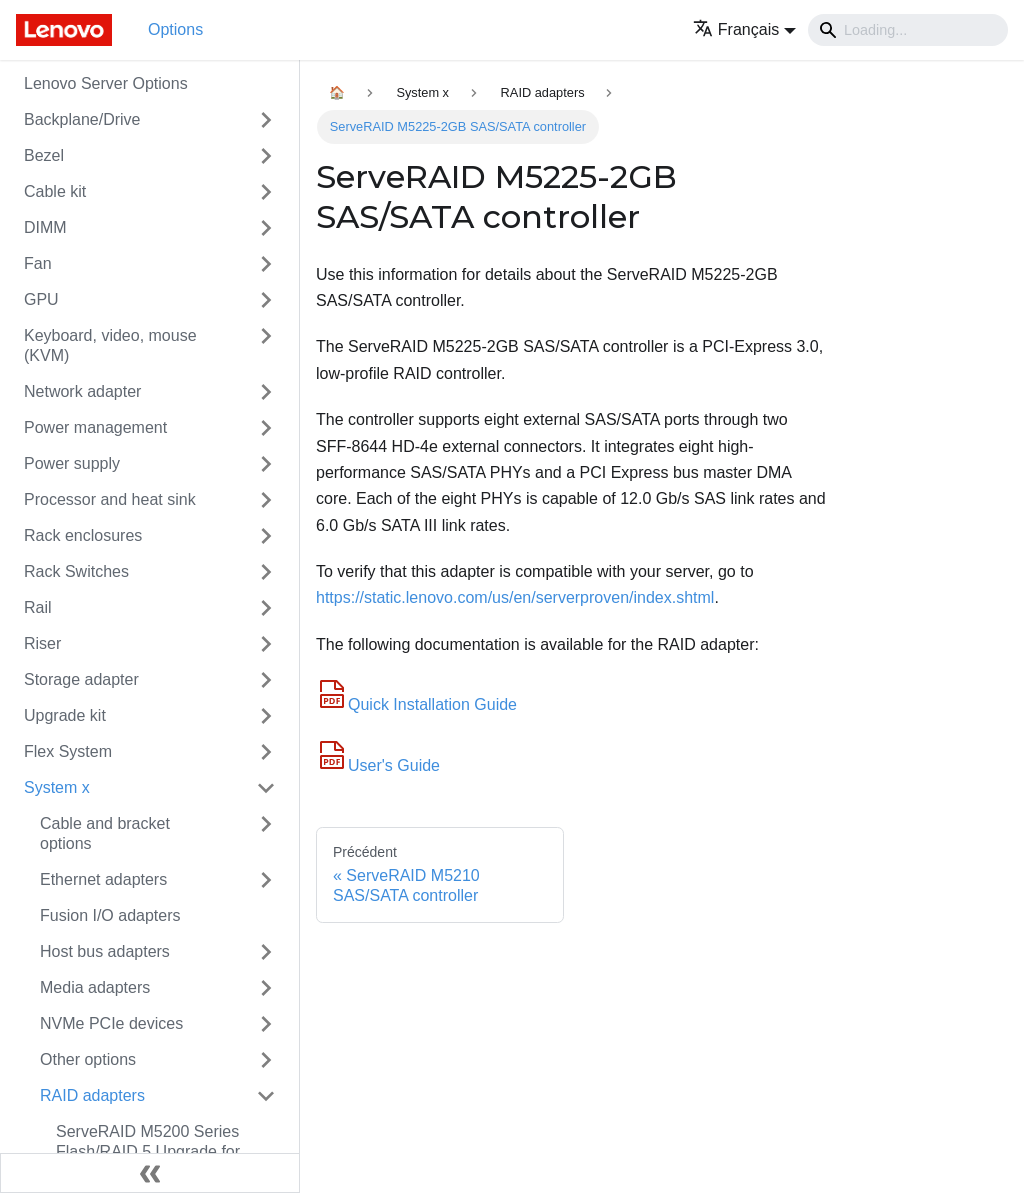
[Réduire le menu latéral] (150, 1173)
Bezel (44, 155)
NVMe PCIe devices (111, 1023)
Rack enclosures (83, 535)
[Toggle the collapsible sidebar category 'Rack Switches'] (266, 572)
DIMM (45, 227)
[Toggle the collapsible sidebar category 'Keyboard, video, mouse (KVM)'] (266, 346)
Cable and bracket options (105, 833)
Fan (38, 263)
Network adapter (82, 391)
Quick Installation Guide (416, 704)
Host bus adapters (105, 951)
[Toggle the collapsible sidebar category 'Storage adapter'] (266, 680)
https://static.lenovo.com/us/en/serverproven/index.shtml (515, 597)
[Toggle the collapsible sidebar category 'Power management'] (266, 428)
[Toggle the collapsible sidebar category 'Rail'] (266, 608)
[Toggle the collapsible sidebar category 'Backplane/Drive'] (266, 120)
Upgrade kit (65, 715)
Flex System (68, 751)
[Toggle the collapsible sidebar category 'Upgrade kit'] (266, 716)
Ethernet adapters (103, 879)
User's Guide (378, 765)
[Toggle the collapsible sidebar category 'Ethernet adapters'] (266, 880)
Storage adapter (81, 679)
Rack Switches (76, 571)
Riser (42, 643)
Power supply (72, 463)
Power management (95, 427)
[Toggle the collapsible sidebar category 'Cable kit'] (266, 192)
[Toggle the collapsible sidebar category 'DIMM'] (266, 228)
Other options (88, 1059)
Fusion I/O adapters (110, 915)
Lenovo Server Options (106, 83)
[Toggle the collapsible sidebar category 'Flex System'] (266, 752)
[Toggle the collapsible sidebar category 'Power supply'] (266, 464)
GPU (41, 299)
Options (175, 29)
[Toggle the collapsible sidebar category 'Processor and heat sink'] (266, 500)
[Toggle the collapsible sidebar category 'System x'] (266, 788)
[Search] (908, 30)
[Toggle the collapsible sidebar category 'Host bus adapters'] (266, 952)
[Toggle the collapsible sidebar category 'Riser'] (266, 644)
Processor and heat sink (110, 499)
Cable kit (55, 191)
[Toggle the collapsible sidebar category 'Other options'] (266, 1060)
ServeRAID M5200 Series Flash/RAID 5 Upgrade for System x (148, 1151)
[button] (744, 29)
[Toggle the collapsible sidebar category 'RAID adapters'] (266, 1096)
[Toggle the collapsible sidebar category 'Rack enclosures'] (266, 536)
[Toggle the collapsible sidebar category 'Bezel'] (266, 156)
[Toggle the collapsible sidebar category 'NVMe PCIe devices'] (266, 1024)
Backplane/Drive (82, 119)
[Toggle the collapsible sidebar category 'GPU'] (266, 300)
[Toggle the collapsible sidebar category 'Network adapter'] (266, 392)
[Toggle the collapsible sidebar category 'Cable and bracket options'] (266, 834)
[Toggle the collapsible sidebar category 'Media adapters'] (266, 988)
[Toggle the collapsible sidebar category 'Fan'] (266, 264)
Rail (38, 607)
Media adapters (95, 987)
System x (57, 787)
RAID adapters (92, 1095)
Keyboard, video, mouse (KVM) (110, 345)
